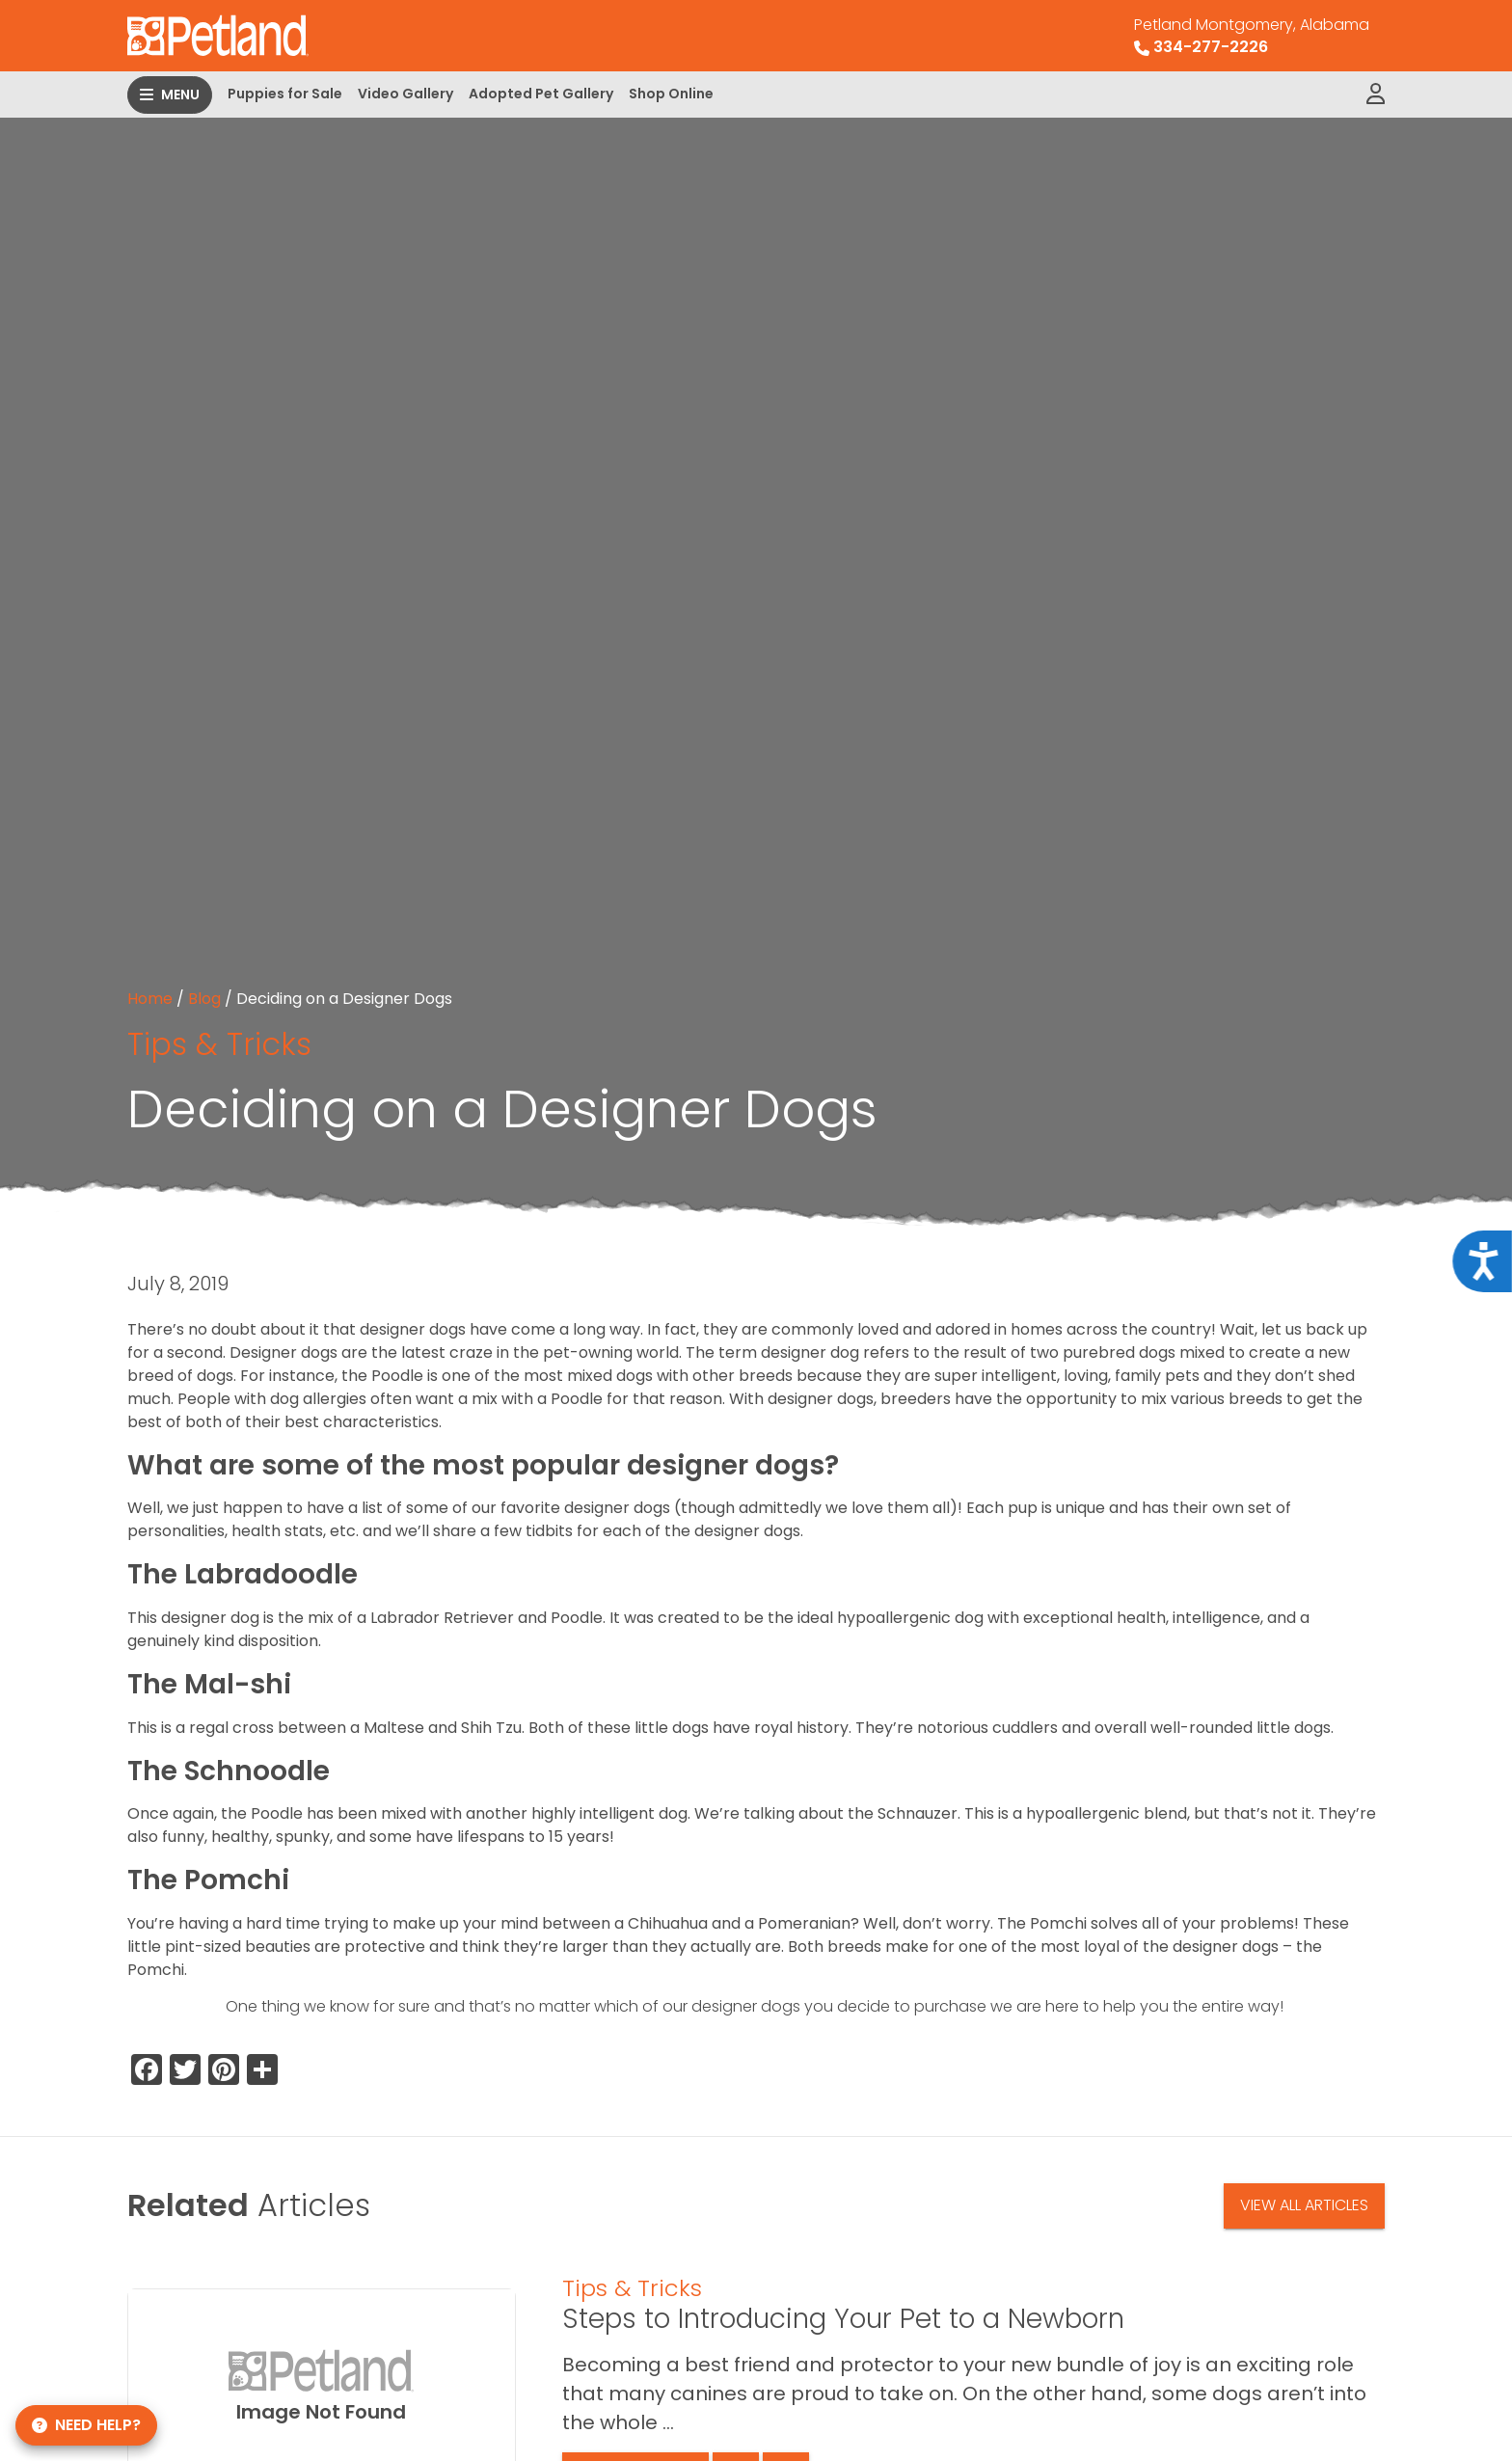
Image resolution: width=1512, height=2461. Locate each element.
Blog (204, 998)
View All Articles (1304, 2205)
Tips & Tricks (219, 1044)
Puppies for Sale (285, 93)
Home (150, 998)
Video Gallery (405, 93)
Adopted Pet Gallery (541, 93)
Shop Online (671, 93)
